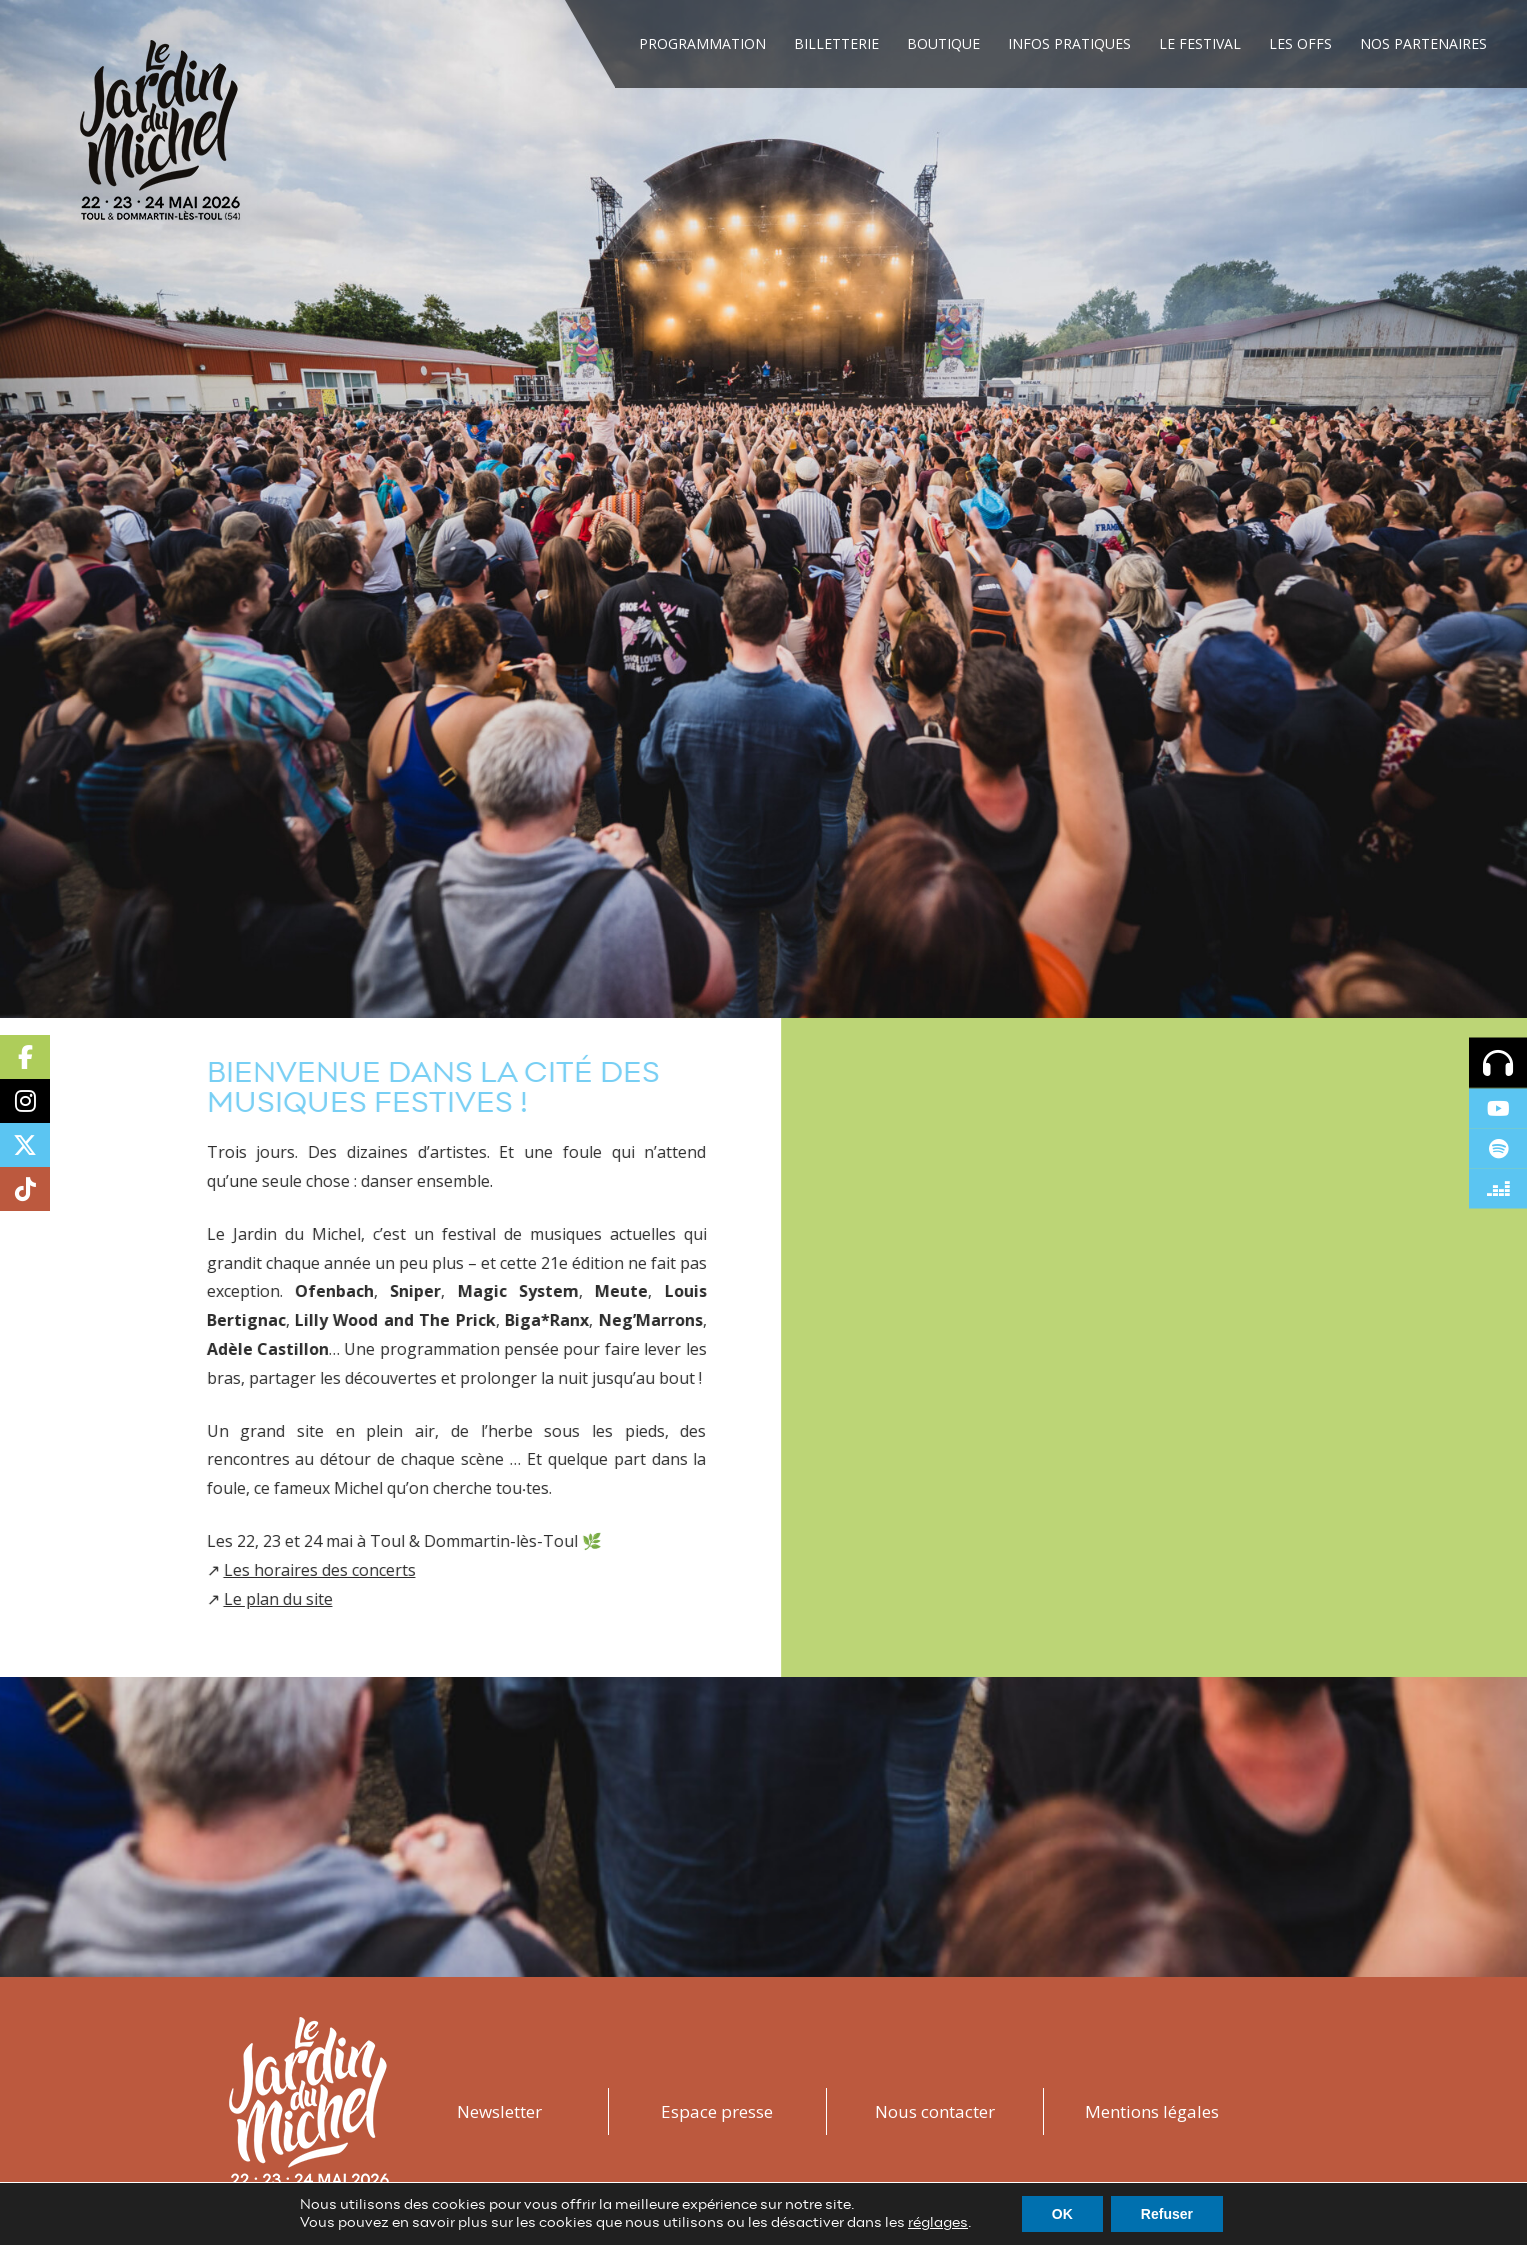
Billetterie (836, 43)
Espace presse (717, 2111)
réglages (938, 2223)
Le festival (1200, 43)
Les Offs (1300, 43)
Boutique (943, 43)
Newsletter (499, 2111)
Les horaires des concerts (265, 1570)
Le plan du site (223, 1599)
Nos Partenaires (1423, 43)
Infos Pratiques (1069, 43)
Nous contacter (935, 2111)
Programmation (702, 43)
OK (1062, 2214)
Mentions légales (1152, 2111)
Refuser (1167, 2214)
